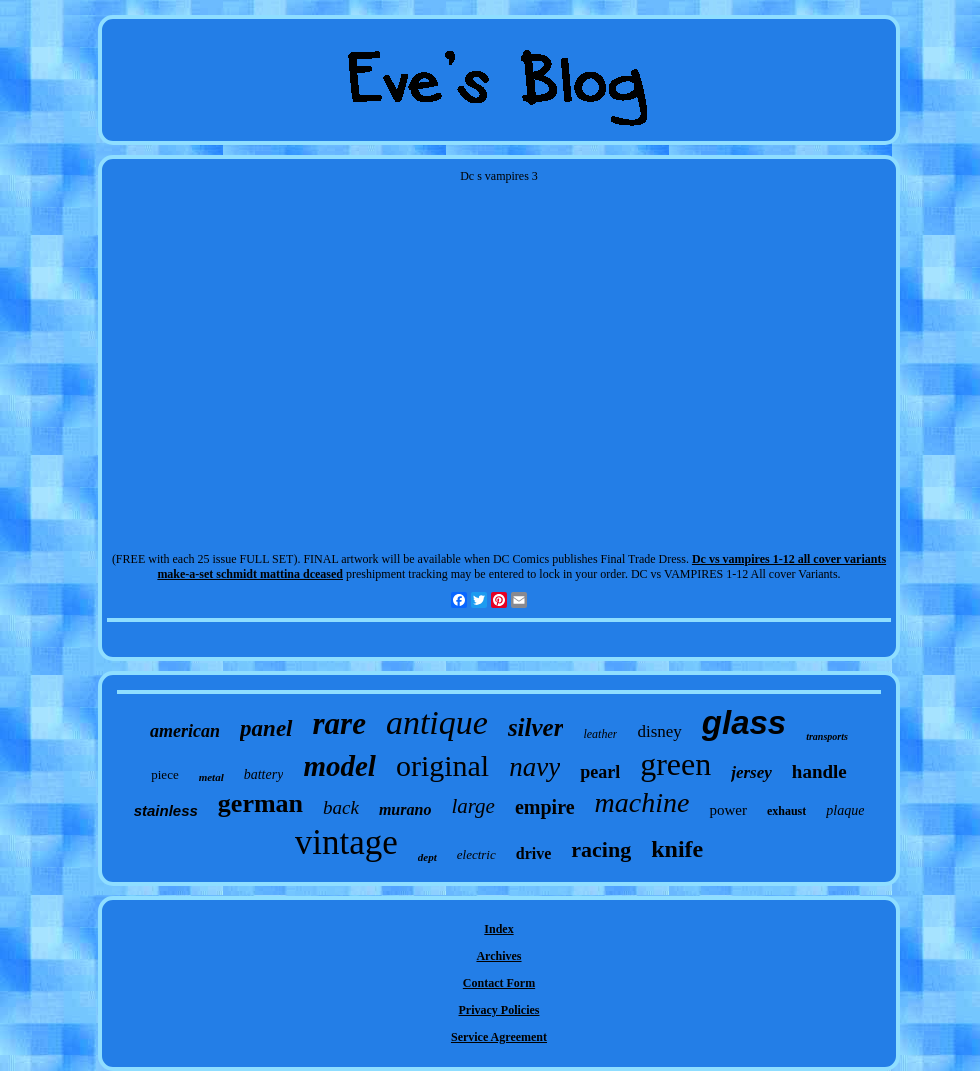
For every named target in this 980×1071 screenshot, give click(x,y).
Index (498, 929)
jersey (751, 772)
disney (659, 731)
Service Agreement (499, 1037)
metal (211, 777)
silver (536, 727)
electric (476, 854)
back (341, 807)
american (185, 731)
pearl (600, 772)
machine (642, 802)
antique (437, 722)
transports (827, 736)
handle (819, 771)
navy (534, 767)
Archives (498, 956)
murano (405, 809)
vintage (346, 842)
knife (677, 849)
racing (601, 849)
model (339, 766)
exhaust (786, 811)
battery (264, 774)
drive (534, 853)
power (728, 810)
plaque (845, 810)
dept (427, 857)
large (473, 806)
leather (600, 734)
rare (339, 723)
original (442, 765)
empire (545, 807)
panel (266, 728)
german (260, 803)
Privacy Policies (499, 1010)
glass (744, 722)
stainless (166, 810)
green (675, 764)
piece (164, 774)
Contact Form (499, 983)
